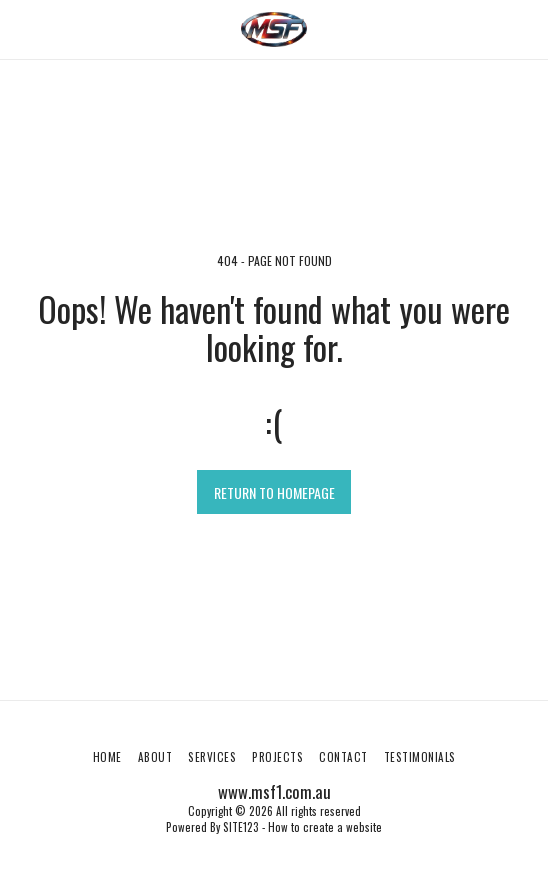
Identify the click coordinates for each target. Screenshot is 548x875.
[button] (22, 29)
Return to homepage (274, 492)
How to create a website (325, 827)
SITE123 (241, 827)
